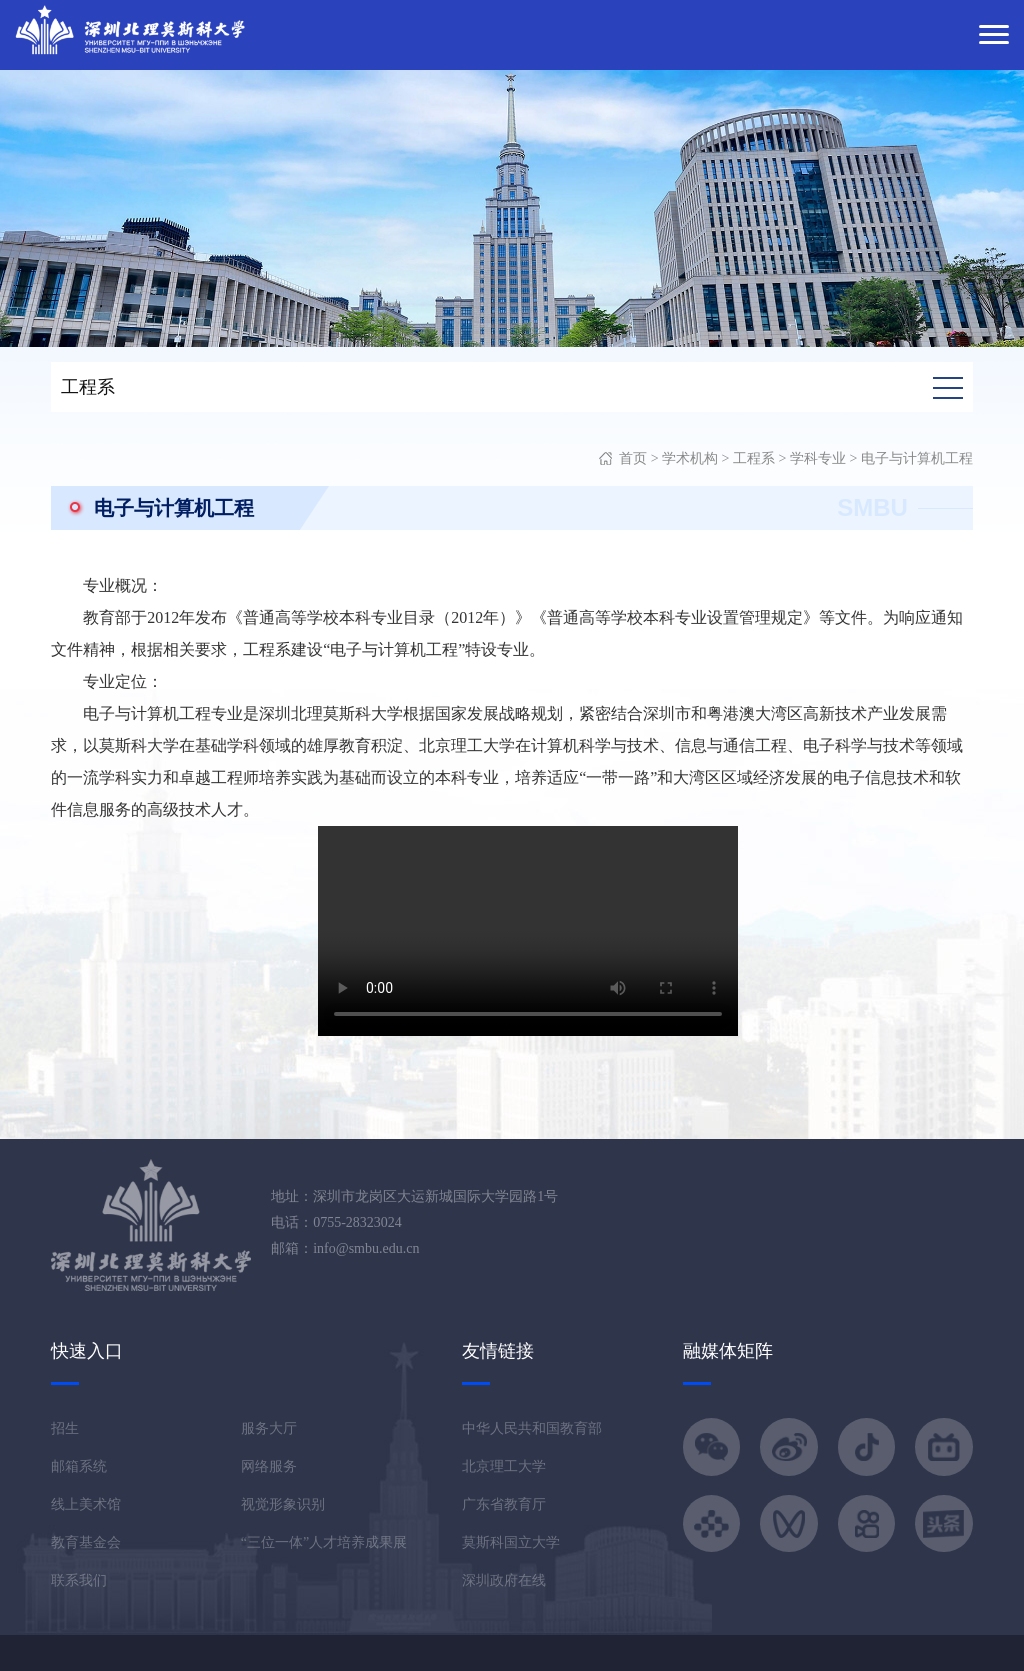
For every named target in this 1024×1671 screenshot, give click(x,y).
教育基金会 (86, 1542)
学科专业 (818, 458)
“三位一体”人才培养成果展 (324, 1542)
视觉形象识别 (283, 1504)
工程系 (754, 458)
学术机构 (690, 458)
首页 (633, 458)
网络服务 (269, 1466)
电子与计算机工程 (917, 458)
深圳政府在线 (504, 1580)
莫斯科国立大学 (511, 1542)
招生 (65, 1428)
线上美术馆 (86, 1504)
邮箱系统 (79, 1466)
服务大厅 (269, 1428)
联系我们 (79, 1580)
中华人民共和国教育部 (532, 1428)
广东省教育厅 (504, 1504)
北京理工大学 (504, 1466)
